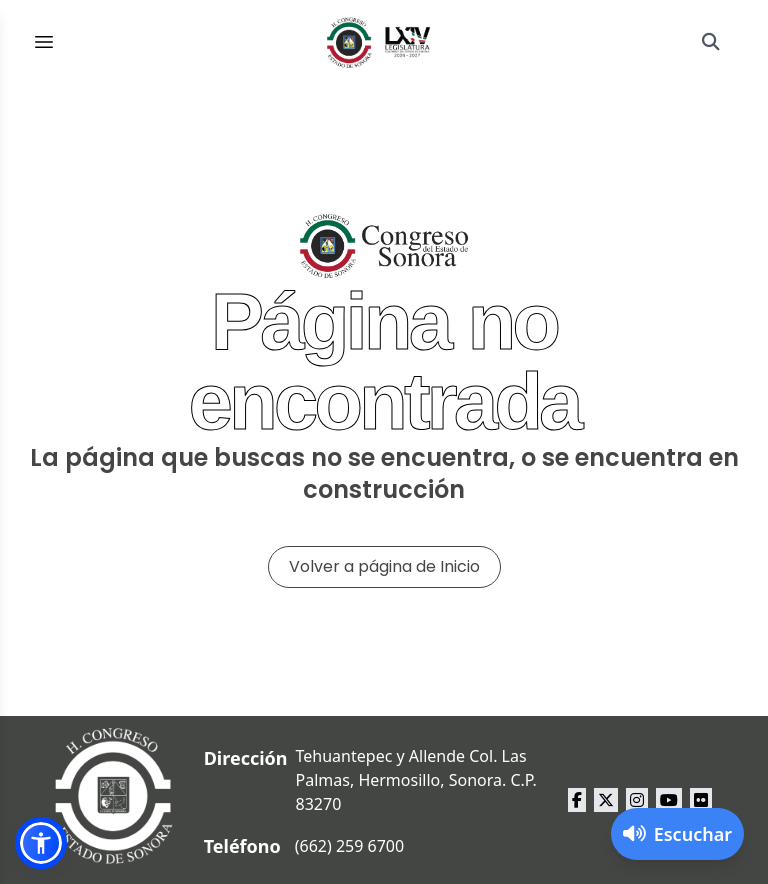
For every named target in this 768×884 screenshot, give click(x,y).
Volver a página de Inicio (384, 566)
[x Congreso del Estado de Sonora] (606, 800)
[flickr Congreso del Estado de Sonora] (701, 800)
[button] (41, 843)
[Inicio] (379, 42)
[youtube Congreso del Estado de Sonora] (669, 800)
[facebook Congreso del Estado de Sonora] (577, 800)
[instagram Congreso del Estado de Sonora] (637, 800)
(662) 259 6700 (349, 846)
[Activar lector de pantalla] (677, 834)
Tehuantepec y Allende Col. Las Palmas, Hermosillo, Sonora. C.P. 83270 (416, 780)
